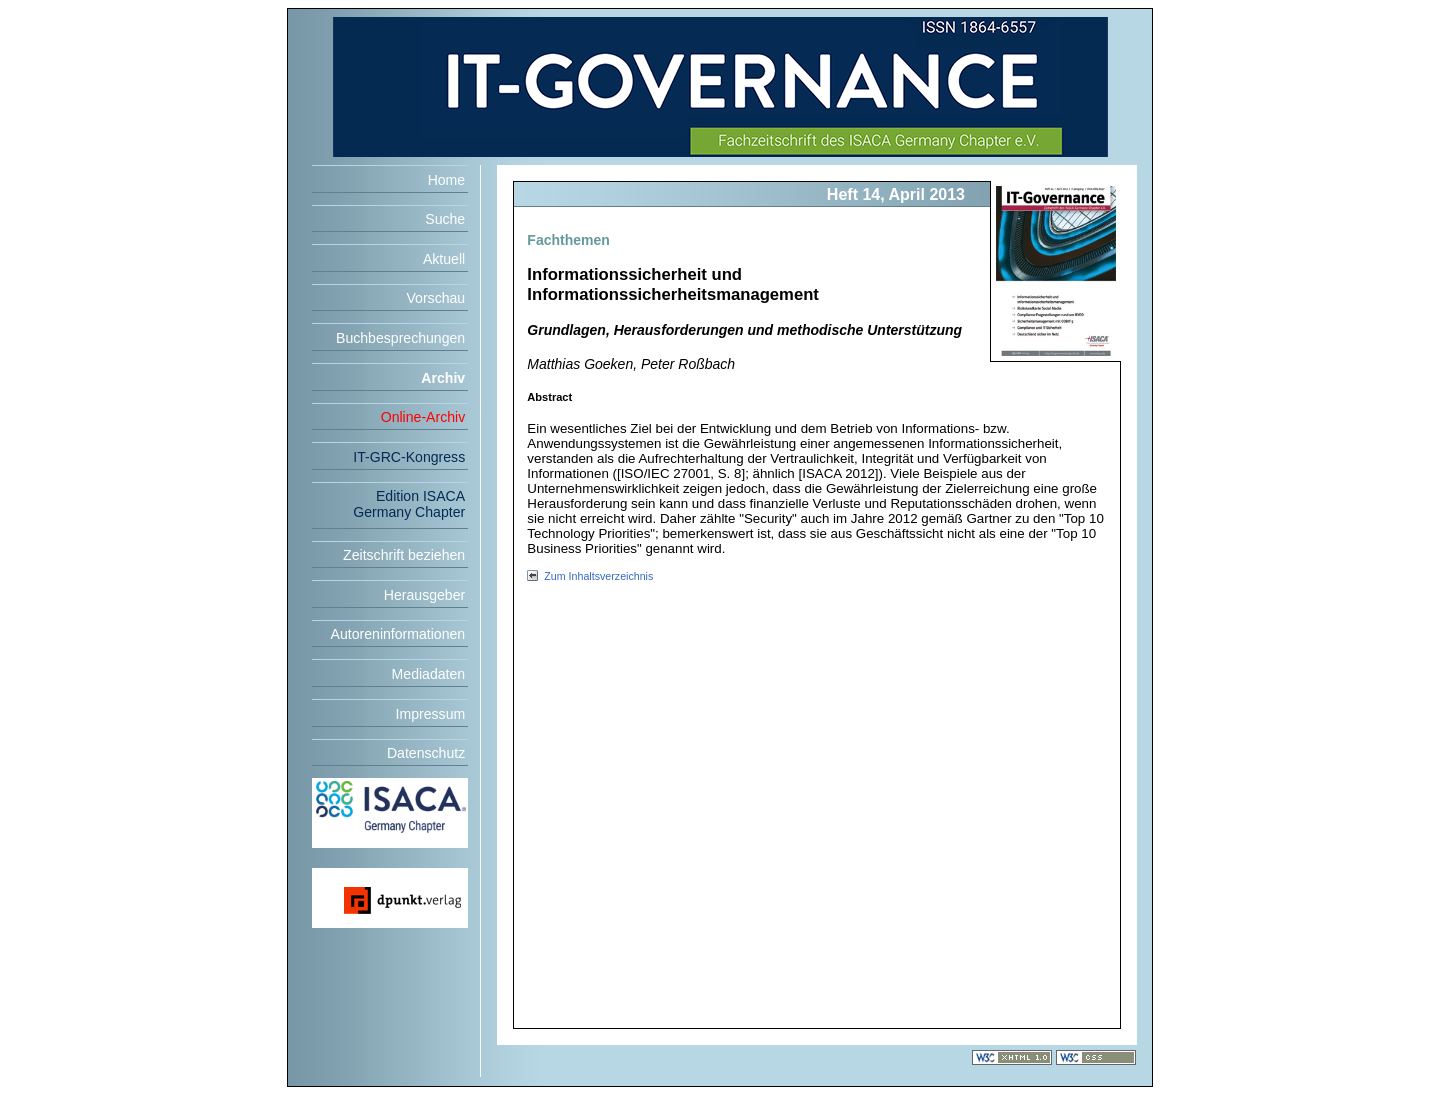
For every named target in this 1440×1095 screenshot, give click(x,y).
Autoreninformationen (398, 634)
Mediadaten (429, 674)
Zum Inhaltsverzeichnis (598, 576)
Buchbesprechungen (400, 338)
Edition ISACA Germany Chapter (409, 504)
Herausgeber (424, 595)
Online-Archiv (423, 417)
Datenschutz (426, 753)
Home (447, 180)
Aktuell (444, 259)
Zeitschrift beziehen (404, 555)
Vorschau (435, 298)
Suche (445, 219)
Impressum (431, 714)
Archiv (443, 378)
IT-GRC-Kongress (409, 457)
